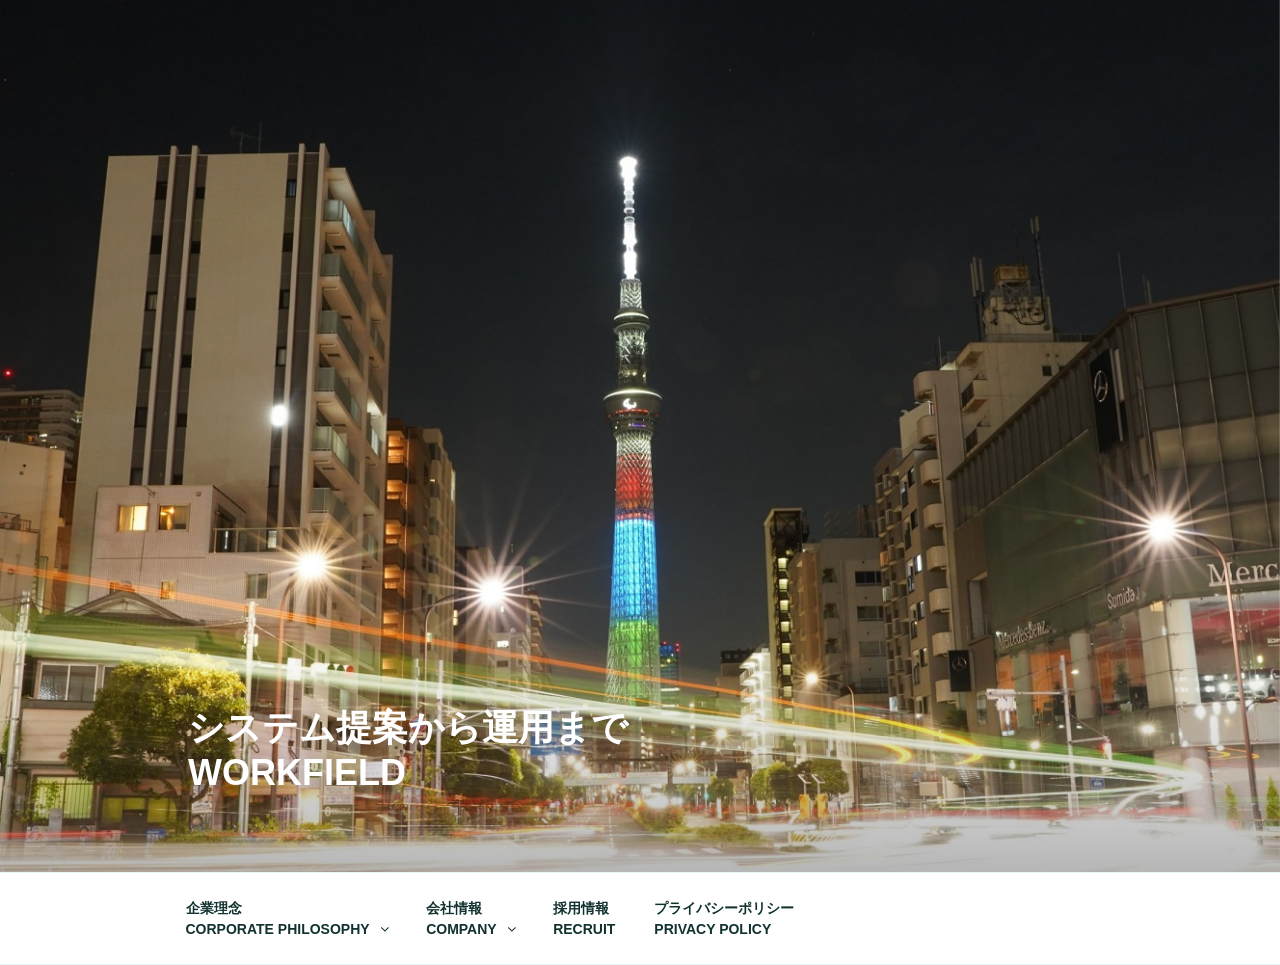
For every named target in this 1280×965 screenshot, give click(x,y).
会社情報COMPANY (472, 918)
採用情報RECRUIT (584, 918)
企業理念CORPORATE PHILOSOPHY (289, 918)
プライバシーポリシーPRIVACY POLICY (724, 918)
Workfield (297, 772)
